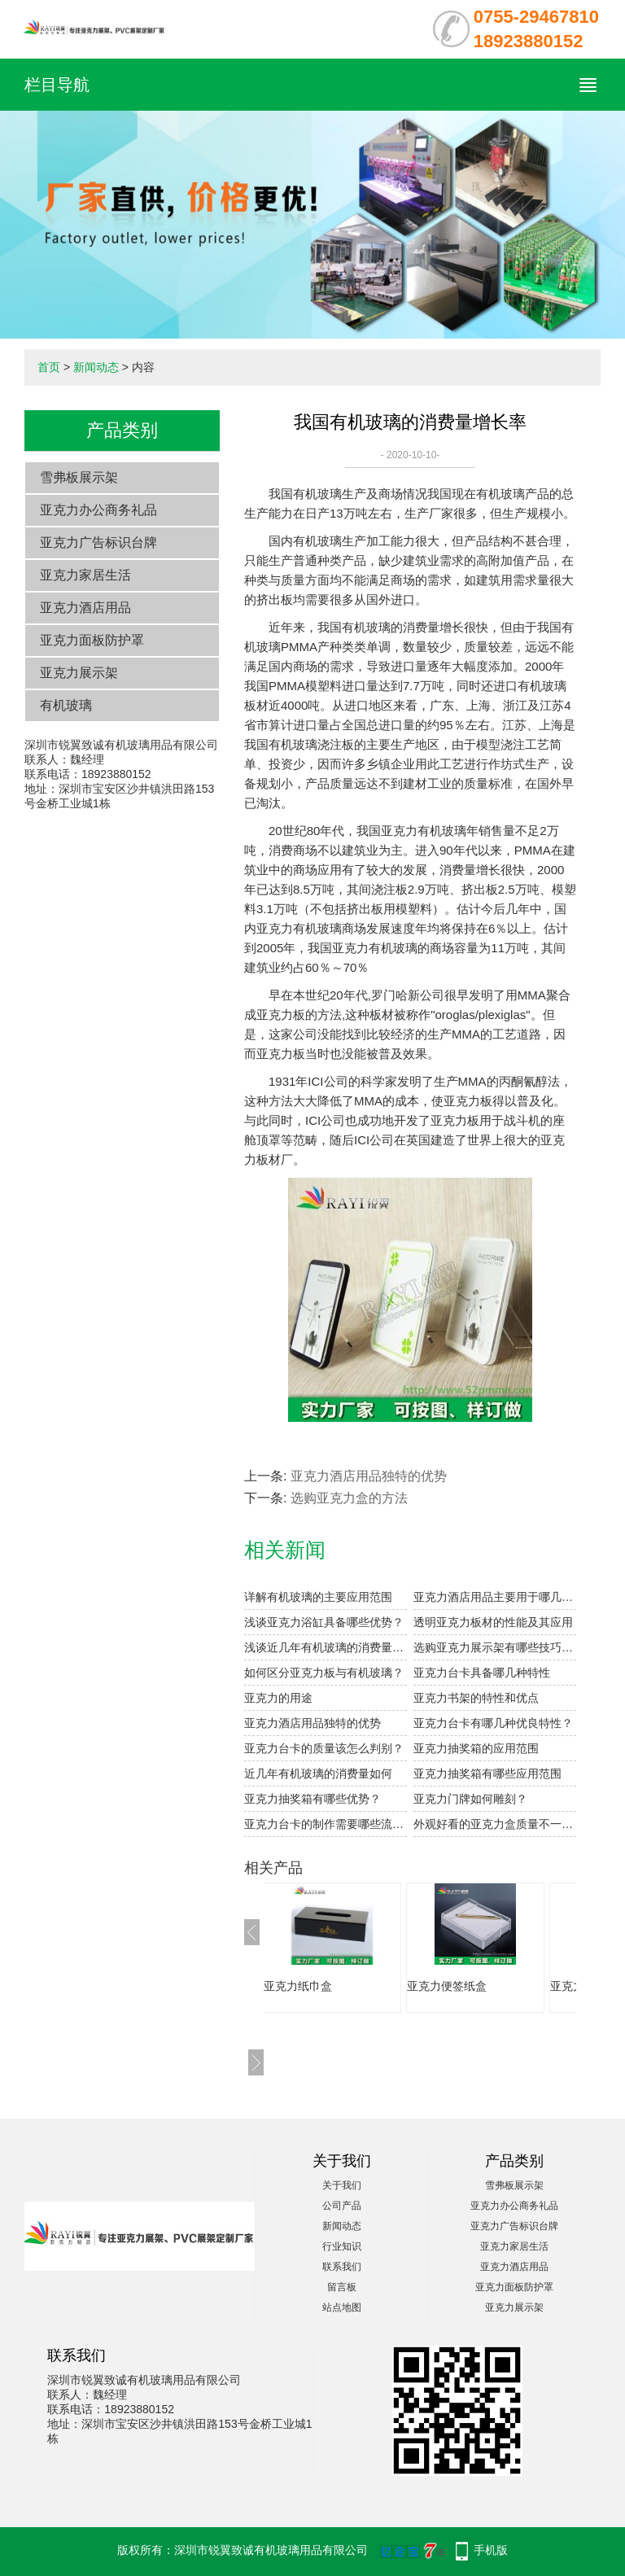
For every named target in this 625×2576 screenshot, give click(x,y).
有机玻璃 (66, 705)
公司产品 (341, 2205)
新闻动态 (96, 367)
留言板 (341, 2287)
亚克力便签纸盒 (463, 1985)
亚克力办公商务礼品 (98, 510)
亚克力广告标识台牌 (98, 542)
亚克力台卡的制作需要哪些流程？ (325, 1823)
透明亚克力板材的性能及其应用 (493, 1622)
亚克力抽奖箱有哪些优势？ (312, 1798)
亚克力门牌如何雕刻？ (470, 1798)
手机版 (491, 2549)
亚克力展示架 (79, 673)
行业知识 (341, 2246)
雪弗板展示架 (79, 477)
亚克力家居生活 (85, 575)
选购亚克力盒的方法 (349, 1498)
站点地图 (341, 2307)
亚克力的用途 (278, 1697)
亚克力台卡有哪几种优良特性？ (493, 1723)
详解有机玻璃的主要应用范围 (318, 1596)
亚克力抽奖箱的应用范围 (476, 1748)
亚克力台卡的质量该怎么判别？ (324, 1748)
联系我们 (341, 2266)
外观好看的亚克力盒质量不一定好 (494, 1823)
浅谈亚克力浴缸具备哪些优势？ (324, 1622)
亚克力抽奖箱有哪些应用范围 (487, 1773)
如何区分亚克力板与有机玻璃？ (324, 1672)
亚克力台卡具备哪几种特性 (481, 1672)
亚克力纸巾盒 (314, 1985)
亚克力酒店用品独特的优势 (369, 1476)
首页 (48, 367)
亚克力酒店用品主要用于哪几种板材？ (494, 1596)
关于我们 (341, 2185)
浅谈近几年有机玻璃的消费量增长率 (325, 1647)
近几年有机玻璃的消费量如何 (318, 1773)
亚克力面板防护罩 (92, 640)
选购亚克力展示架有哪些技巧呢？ (494, 1647)
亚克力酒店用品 (85, 607)
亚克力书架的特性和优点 (476, 1697)
